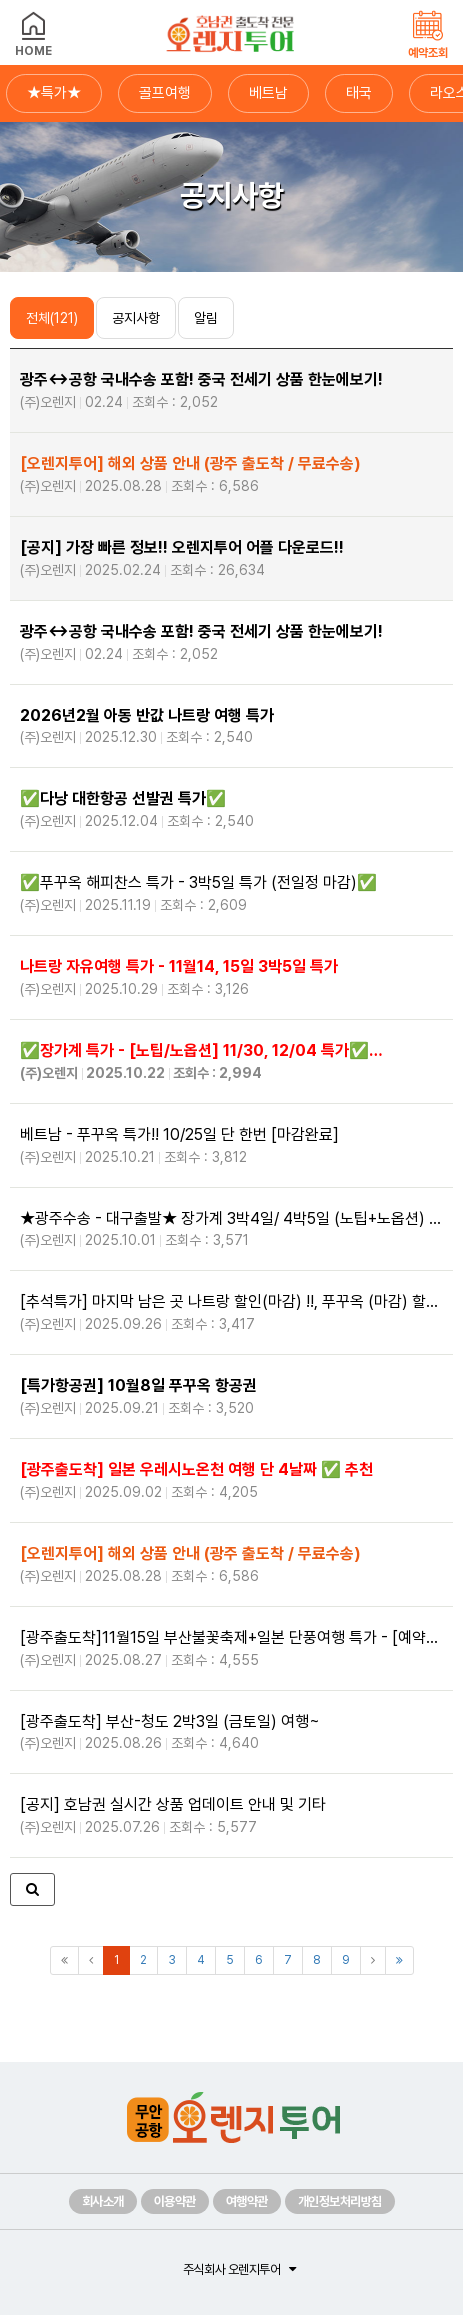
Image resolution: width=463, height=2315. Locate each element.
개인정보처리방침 (340, 2201)
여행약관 (247, 2201)
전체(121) (52, 318)
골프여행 (165, 93)
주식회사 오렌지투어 (231, 2269)
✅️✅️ (231, 810)
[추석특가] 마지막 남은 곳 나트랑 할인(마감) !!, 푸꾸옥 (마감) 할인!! (231, 1313)
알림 (206, 318)
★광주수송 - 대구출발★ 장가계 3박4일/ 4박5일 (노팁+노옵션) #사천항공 (231, 1230)
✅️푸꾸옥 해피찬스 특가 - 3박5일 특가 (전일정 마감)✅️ (231, 894)
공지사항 (136, 318)
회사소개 (103, 2201)
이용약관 (175, 2201)
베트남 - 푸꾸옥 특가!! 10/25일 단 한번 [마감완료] (231, 1146)
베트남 (268, 93)
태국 (359, 93)
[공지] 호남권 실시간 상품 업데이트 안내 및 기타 (231, 1816)
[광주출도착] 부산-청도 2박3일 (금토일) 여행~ (231, 1733)
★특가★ (54, 93)
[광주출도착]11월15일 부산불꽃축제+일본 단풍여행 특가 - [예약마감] (231, 1649)
